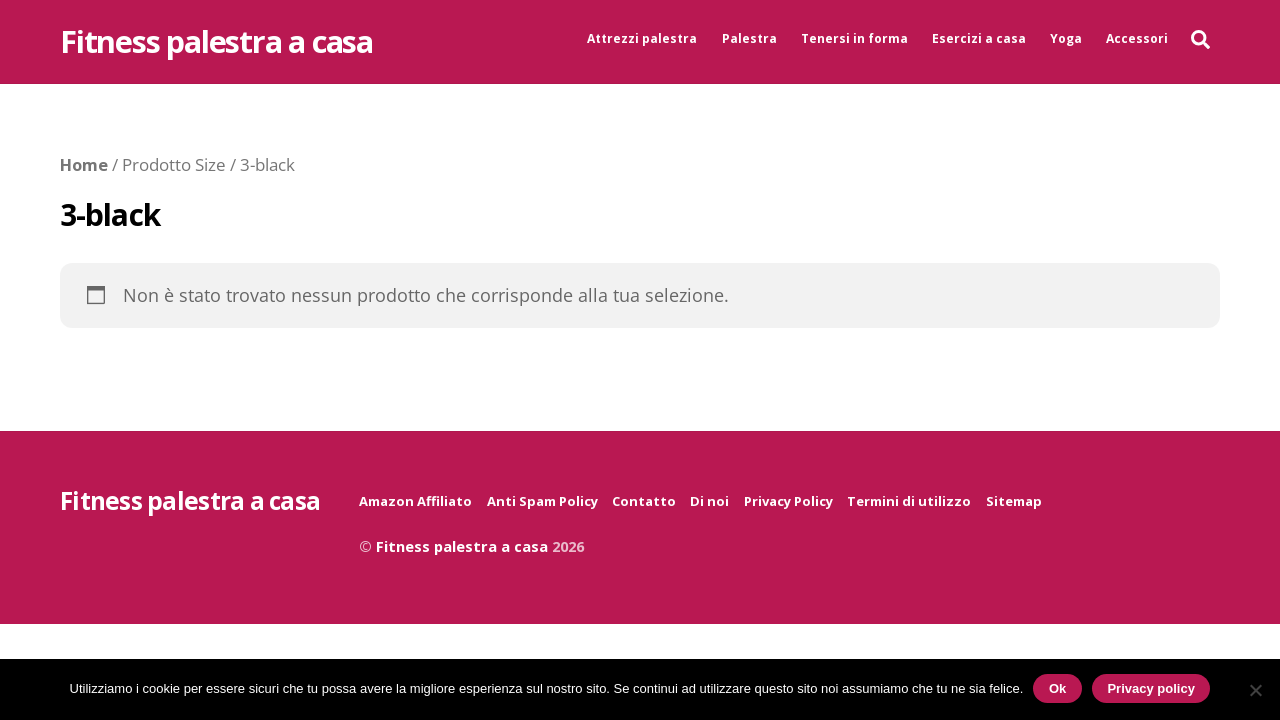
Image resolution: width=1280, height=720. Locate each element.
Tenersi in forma (854, 38)
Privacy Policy (788, 501)
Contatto (644, 501)
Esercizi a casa (979, 38)
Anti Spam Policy (542, 501)
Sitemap (1014, 501)
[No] (1255, 690)
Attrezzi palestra (642, 38)
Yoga (1066, 38)
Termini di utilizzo (909, 501)
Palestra (749, 38)
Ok (1057, 688)
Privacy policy (1150, 688)
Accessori (1137, 38)
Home (84, 164)
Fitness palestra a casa (462, 546)
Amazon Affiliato (415, 501)
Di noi (709, 501)
